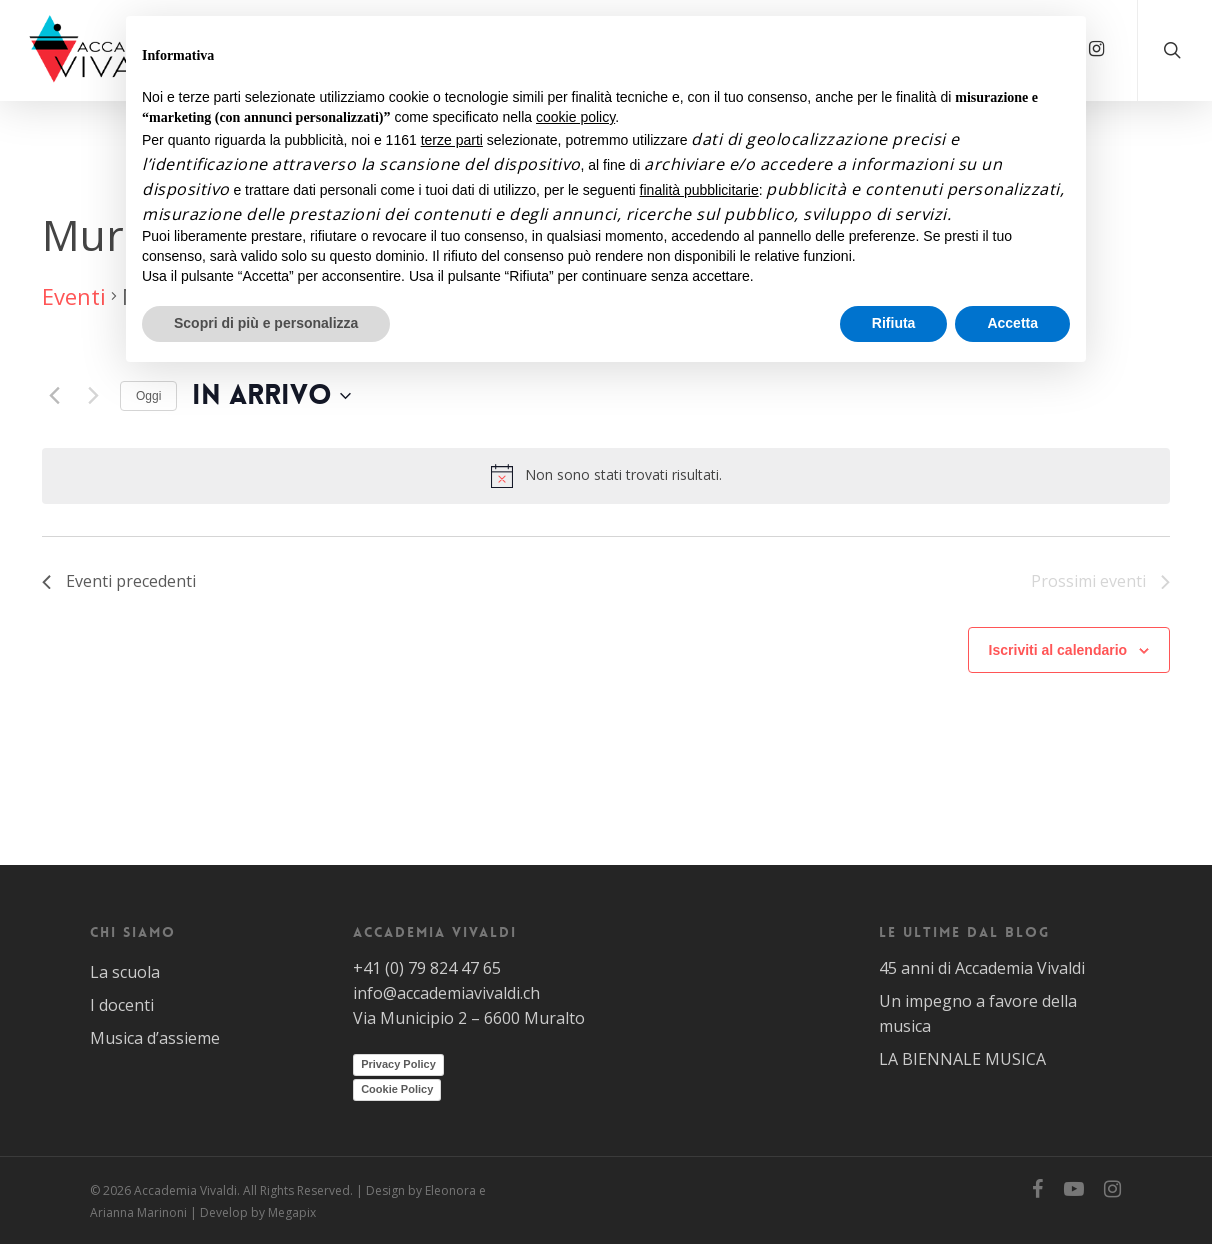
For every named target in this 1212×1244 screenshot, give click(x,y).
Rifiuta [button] (894, 323)
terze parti (452, 140)
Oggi (148, 396)
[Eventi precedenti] (54, 396)
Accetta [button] (1012, 323)
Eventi (74, 296)
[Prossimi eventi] (93, 396)
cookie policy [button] (575, 117)
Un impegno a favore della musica (978, 1013)
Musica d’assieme (155, 1038)
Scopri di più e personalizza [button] (266, 323)
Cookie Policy (397, 1089)
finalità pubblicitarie (699, 190)
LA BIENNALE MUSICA (962, 1059)
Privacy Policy (398, 1064)
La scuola (125, 972)
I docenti (122, 1005)
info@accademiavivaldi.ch (446, 993)
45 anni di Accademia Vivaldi (982, 968)
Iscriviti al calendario (1058, 650)
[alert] (606, 476)
